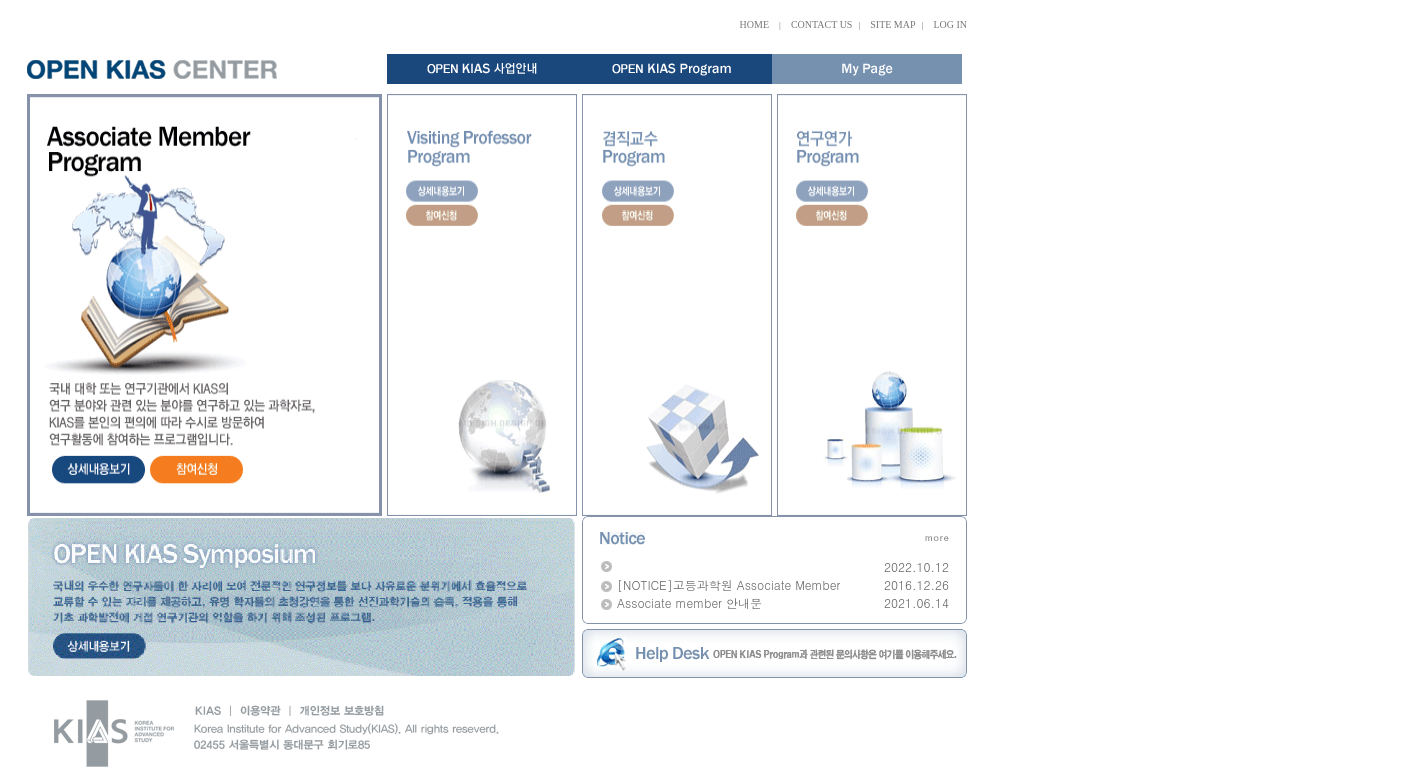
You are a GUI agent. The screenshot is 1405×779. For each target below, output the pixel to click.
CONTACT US (822, 24)
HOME (754, 24)
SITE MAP (892, 24)
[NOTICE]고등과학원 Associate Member (728, 584)
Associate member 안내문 (689, 602)
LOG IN (950, 24)
